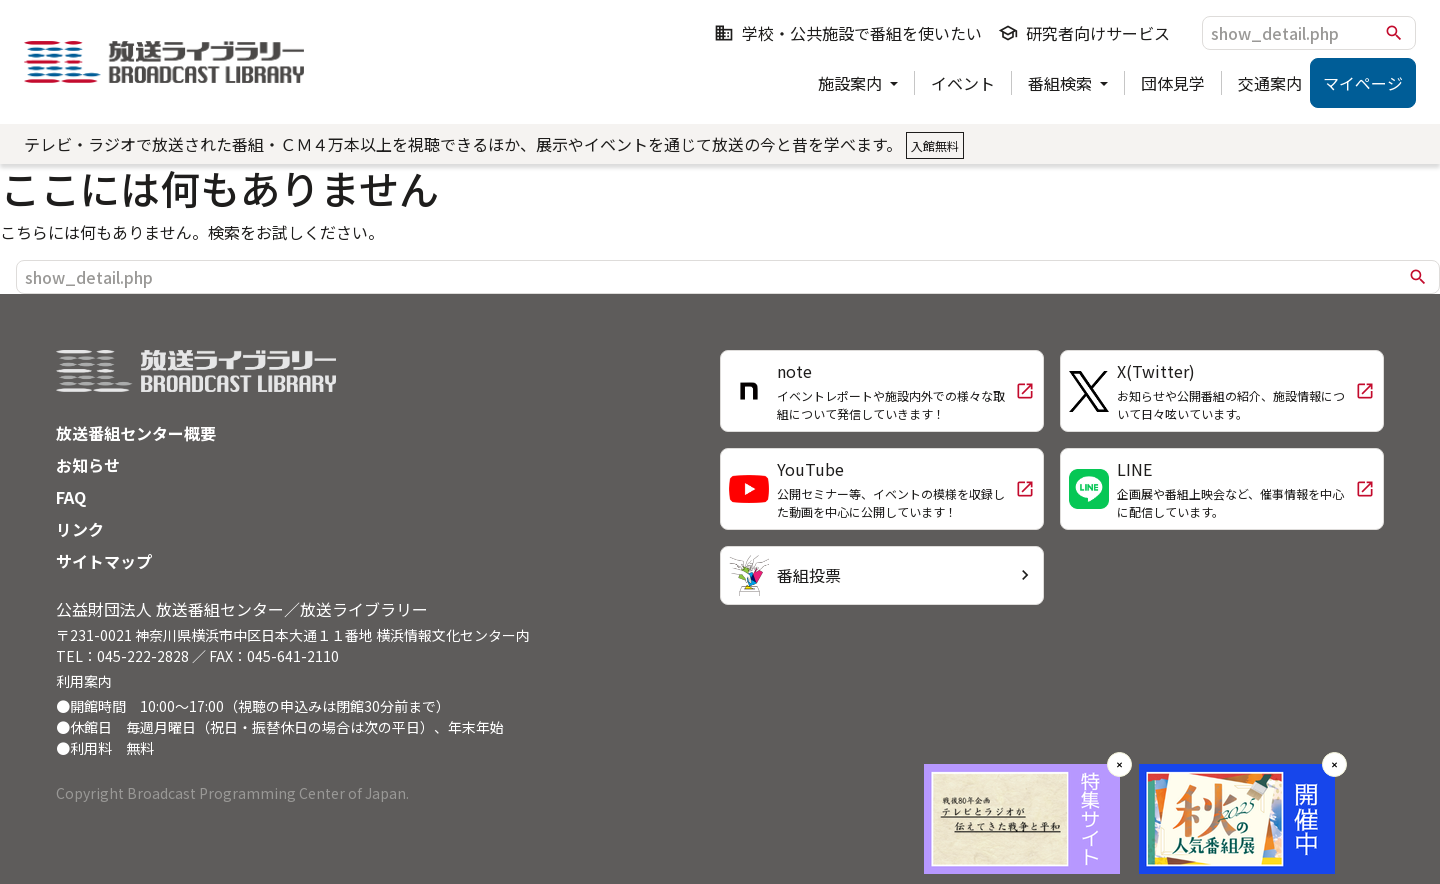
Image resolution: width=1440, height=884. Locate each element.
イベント (963, 83)
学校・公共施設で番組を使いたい (848, 33)
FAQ (71, 497)
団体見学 (1173, 83)
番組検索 (1062, 83)
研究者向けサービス (1084, 33)
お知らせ (88, 465)
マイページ (1363, 83)
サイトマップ (104, 561)
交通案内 (1270, 83)
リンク (80, 529)
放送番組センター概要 (136, 433)
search (1394, 33)
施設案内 (852, 83)
